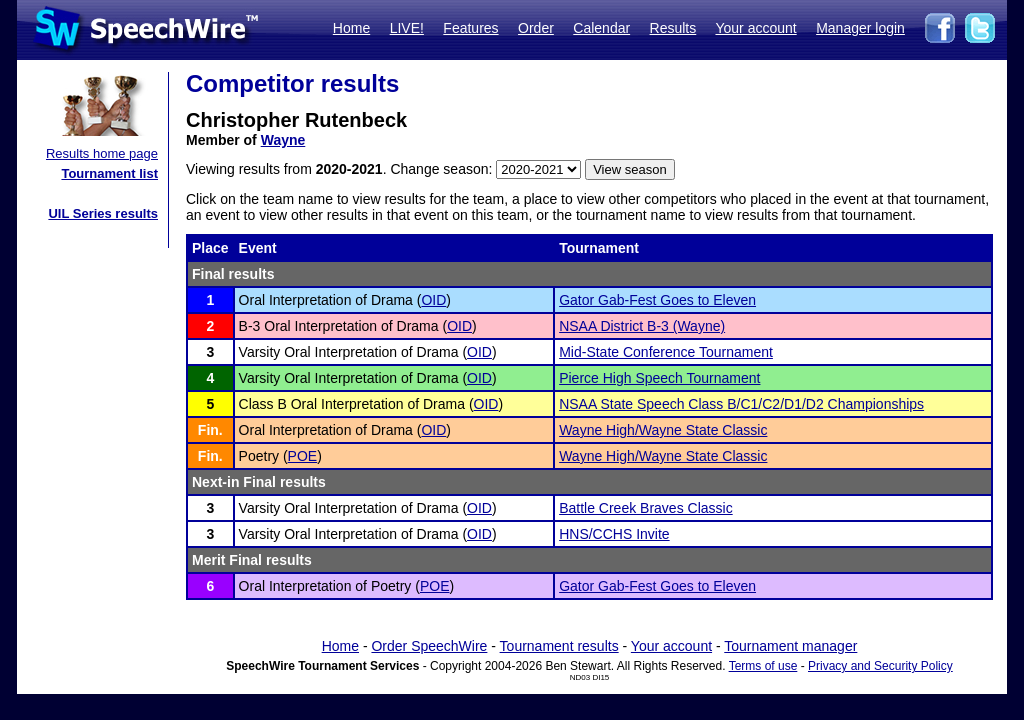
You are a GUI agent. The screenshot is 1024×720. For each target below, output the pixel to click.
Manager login (860, 28)
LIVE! (407, 28)
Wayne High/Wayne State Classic (663, 430)
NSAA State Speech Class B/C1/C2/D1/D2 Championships (741, 404)
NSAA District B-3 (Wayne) (642, 326)
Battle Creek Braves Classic (646, 508)
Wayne (283, 140)
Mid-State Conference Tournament (666, 352)
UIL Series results (103, 213)
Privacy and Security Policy (880, 666)
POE (303, 456)
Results (673, 28)
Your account (755, 28)
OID (433, 300)
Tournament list (109, 173)
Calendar (601, 28)
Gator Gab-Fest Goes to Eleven (657, 300)
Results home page (102, 153)
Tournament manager (790, 646)
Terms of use (763, 666)
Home (351, 28)
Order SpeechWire (429, 646)
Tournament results (559, 646)
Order (536, 28)
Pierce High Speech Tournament (659, 378)
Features (470, 28)
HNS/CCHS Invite (614, 534)
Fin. (210, 430)
